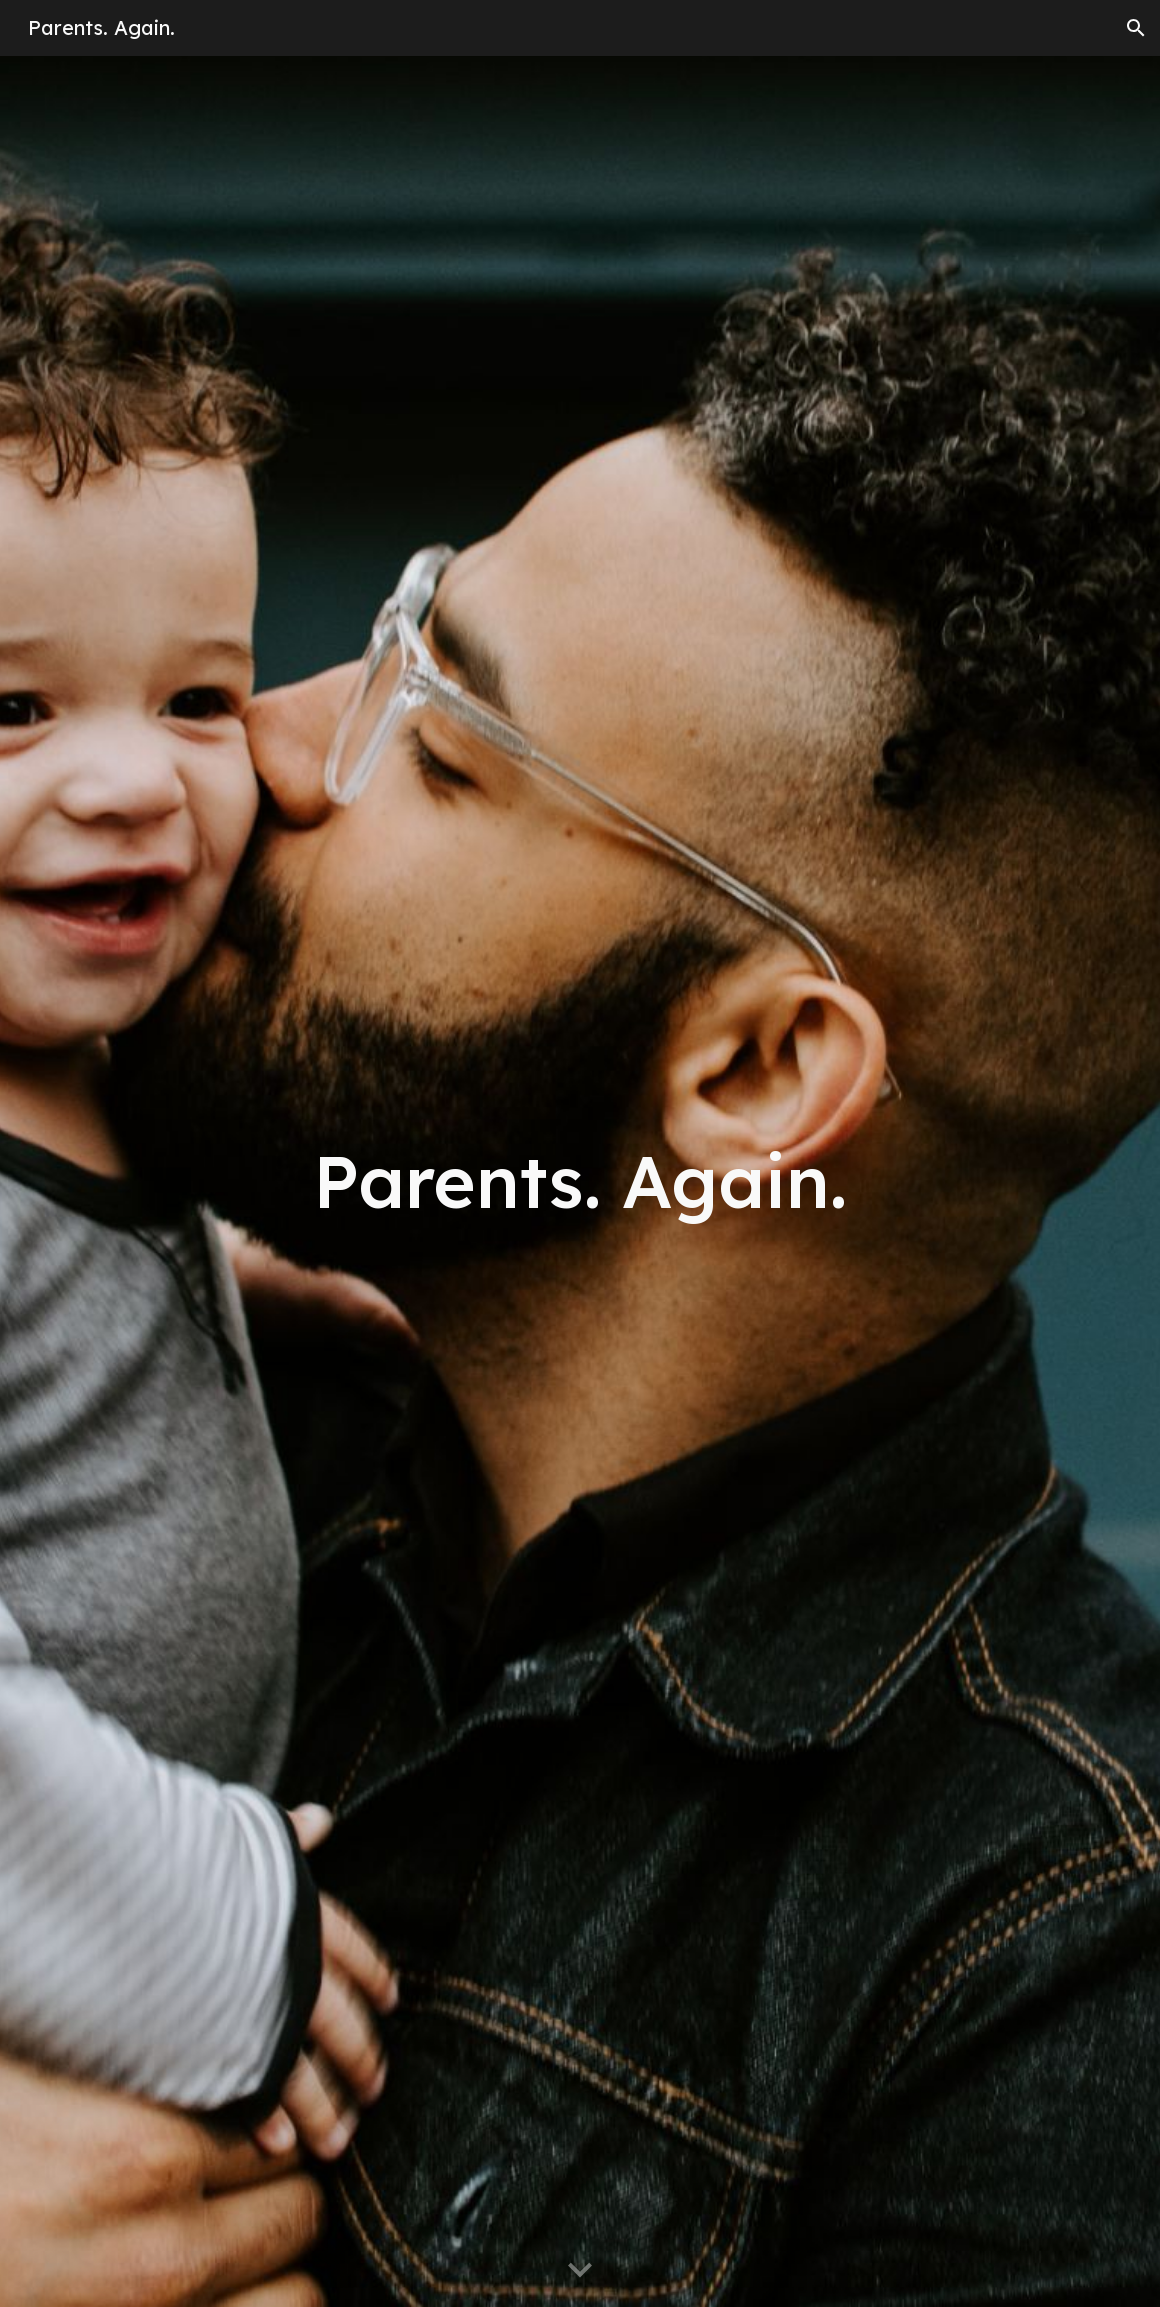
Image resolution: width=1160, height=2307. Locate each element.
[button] (1136, 28)
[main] (579, 1181)
